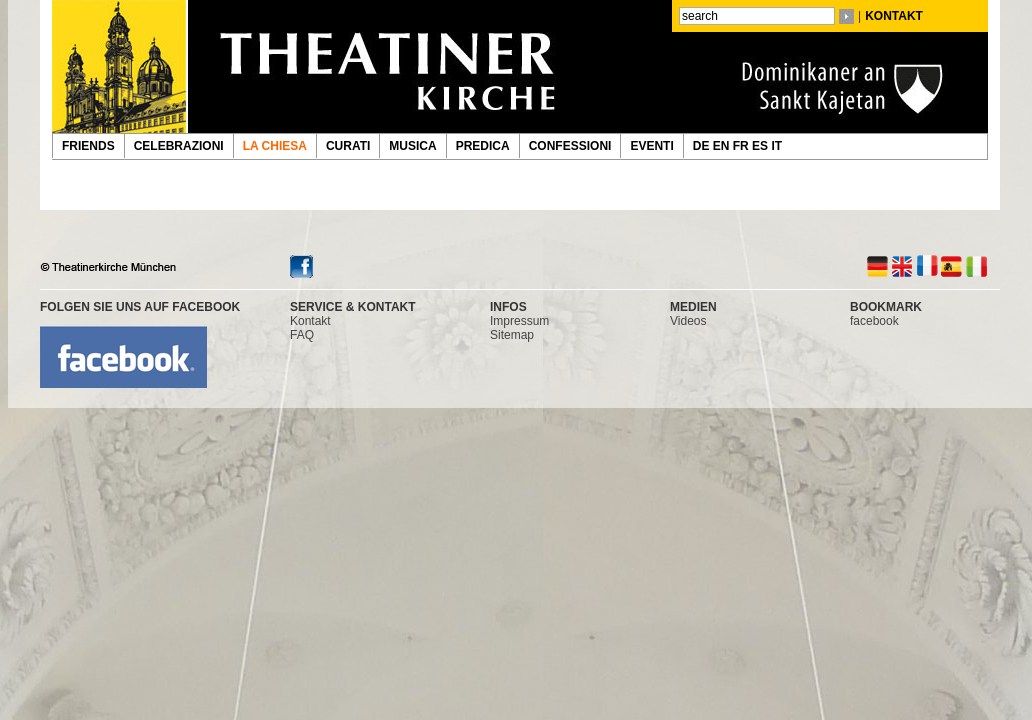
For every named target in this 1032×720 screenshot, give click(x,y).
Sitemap (512, 335)
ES (761, 146)
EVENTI (651, 146)
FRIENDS (88, 146)
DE (703, 146)
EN (723, 146)
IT (778, 146)
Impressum (519, 321)
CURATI (348, 146)
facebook (874, 321)
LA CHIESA (275, 146)
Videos (688, 321)
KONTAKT (894, 16)
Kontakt (310, 321)
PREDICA (483, 146)
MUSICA (412, 146)
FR (742, 146)
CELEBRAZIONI (179, 146)
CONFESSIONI (570, 146)
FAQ (302, 335)
